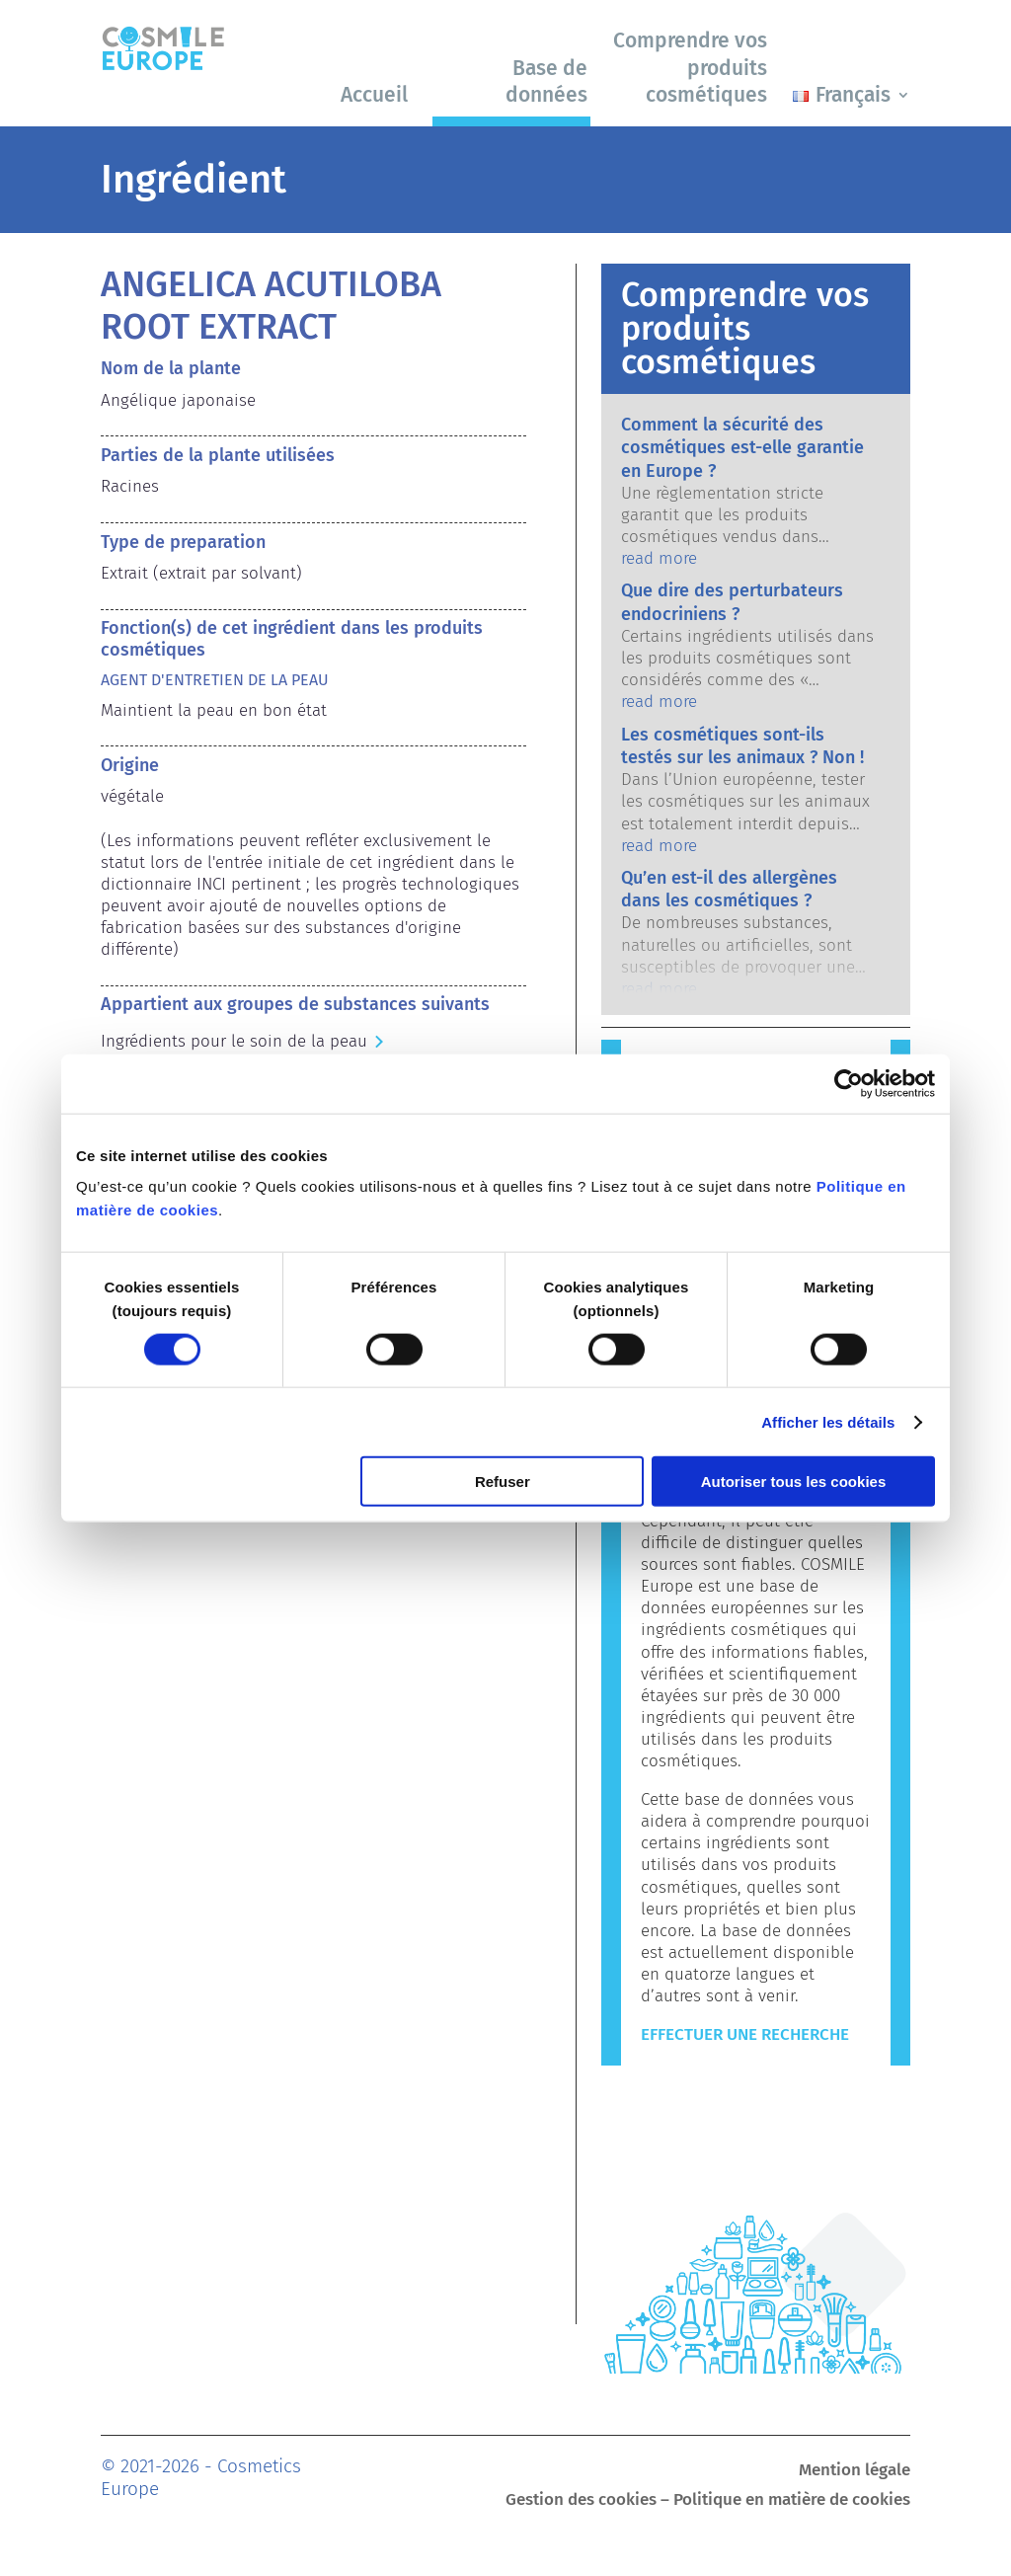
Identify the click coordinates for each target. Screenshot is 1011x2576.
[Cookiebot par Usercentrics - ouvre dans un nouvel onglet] (848, 1083)
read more (659, 558)
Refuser (502, 1481)
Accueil (374, 95)
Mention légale (854, 2471)
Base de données (546, 81)
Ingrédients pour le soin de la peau (234, 1041)
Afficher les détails (827, 1421)
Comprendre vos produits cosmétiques (690, 68)
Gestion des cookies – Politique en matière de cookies (708, 2501)
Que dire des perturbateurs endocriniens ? (732, 602)
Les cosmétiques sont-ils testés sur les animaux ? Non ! (742, 746)
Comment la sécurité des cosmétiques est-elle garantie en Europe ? (742, 448)
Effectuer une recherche (745, 2034)
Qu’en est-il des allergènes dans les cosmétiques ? (729, 889)
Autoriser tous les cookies (794, 1481)
